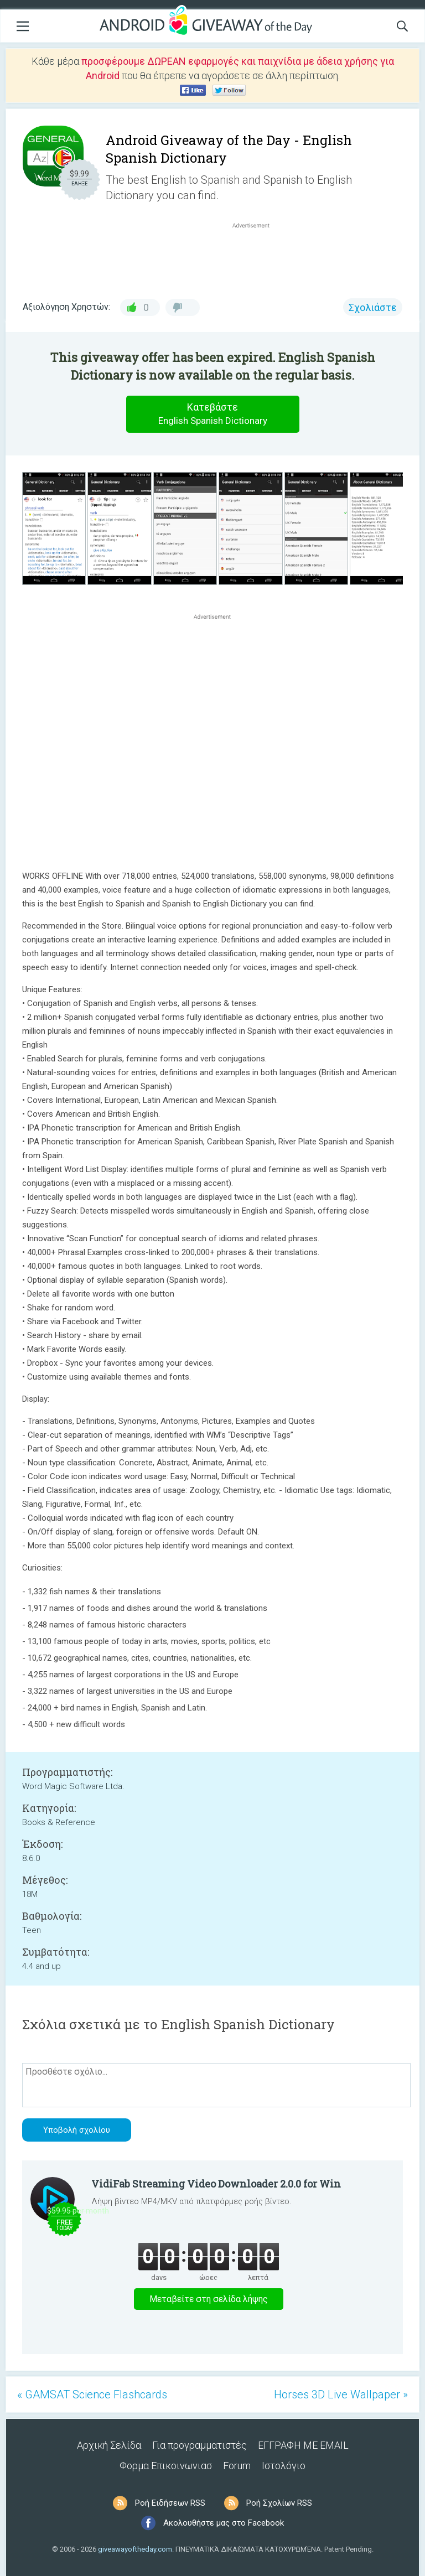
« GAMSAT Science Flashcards (92, 2394)
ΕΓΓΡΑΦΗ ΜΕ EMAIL (303, 2445)
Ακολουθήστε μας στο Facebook (223, 2523)
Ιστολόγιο (283, 2465)
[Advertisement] (256, 257)
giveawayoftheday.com (135, 2549)
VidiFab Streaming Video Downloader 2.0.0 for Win (216, 2183)
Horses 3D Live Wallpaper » (341, 2394)
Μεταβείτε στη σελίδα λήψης (208, 2299)
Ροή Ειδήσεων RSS (170, 2503)
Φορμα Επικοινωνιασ (166, 2465)
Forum (237, 2465)
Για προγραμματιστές (199, 2445)
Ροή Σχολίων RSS (279, 2503)
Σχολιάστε (373, 307)
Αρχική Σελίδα (109, 2445)
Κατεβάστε (212, 414)
